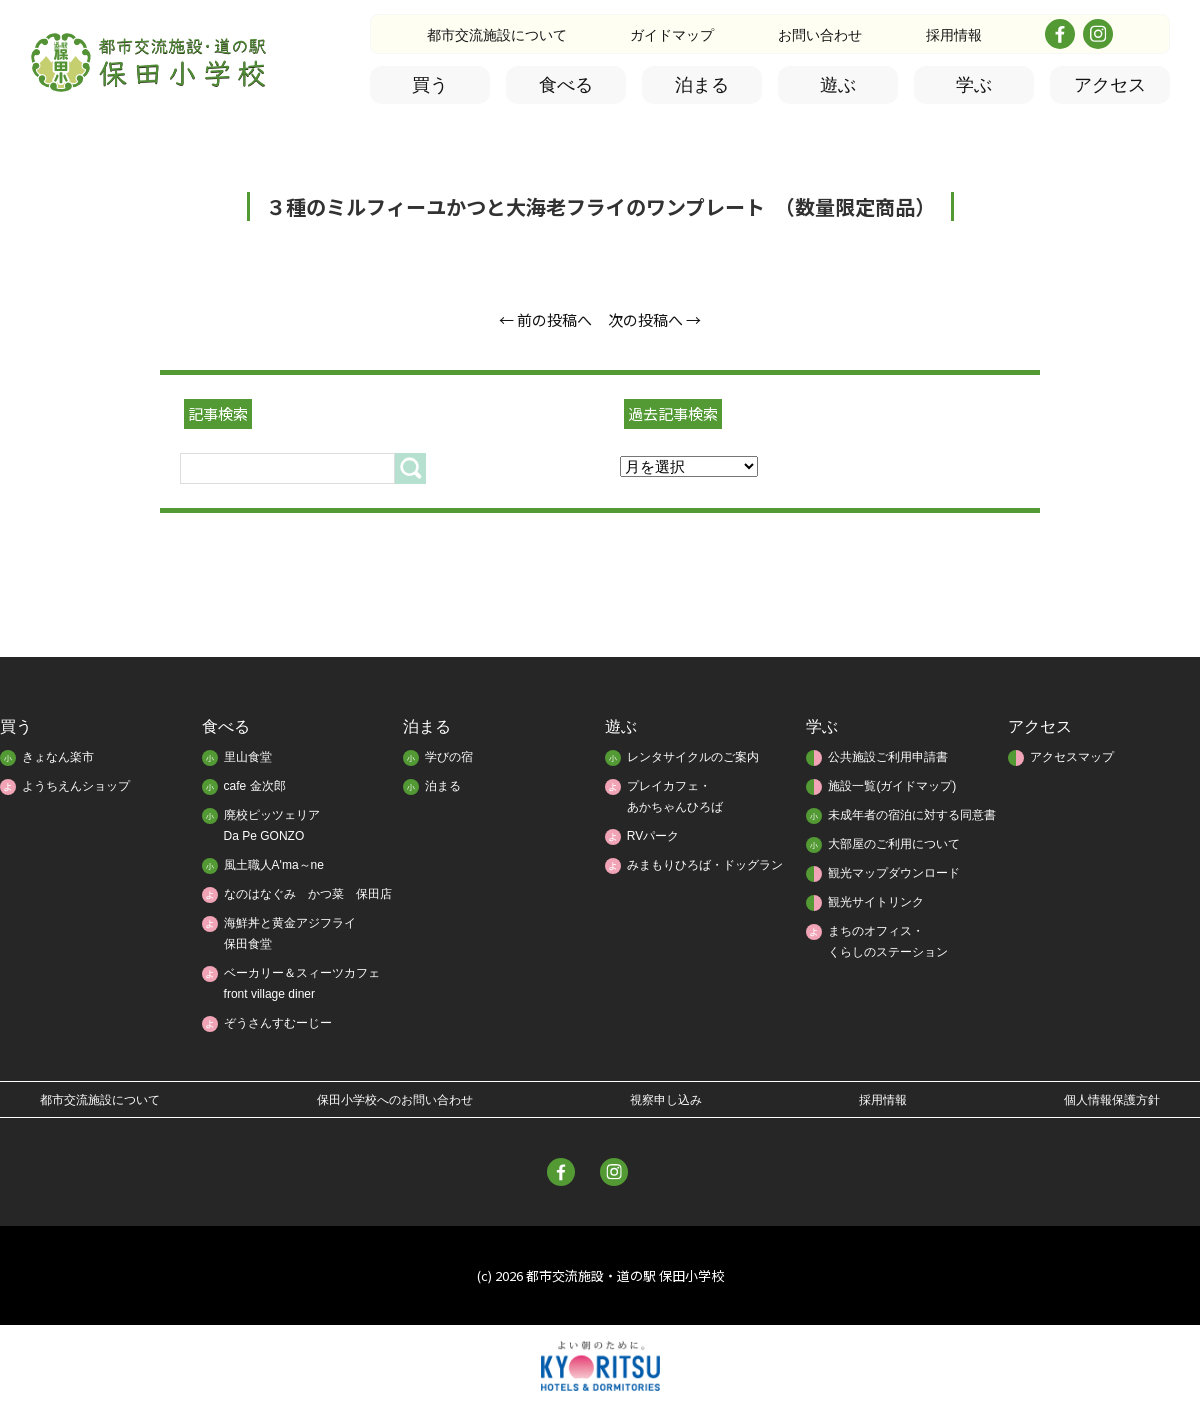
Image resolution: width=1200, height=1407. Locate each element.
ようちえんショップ (76, 786)
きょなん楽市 (58, 757)
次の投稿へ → (654, 319)
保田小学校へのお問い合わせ (395, 1100)
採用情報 (954, 35)
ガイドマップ (672, 35)
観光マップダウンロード (894, 873)
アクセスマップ (1072, 757)
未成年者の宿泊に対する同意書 (912, 815)
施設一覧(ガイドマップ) (892, 786)
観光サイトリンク (876, 902)
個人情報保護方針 (1112, 1100)
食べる (566, 85)
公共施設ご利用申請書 (888, 757)
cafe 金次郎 (255, 786)
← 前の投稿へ (545, 319)
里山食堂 (248, 757)
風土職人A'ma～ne (274, 865)
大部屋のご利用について (894, 844)
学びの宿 (449, 757)
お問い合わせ (820, 35)
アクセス (1110, 85)
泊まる (702, 85)
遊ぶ (838, 85)
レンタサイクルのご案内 (693, 757)
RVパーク (653, 836)
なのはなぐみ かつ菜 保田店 (308, 894)
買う (430, 85)
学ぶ (974, 85)
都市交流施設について (497, 35)
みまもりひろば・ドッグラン (705, 865)
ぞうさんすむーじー (278, 1023)
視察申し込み (666, 1100)
